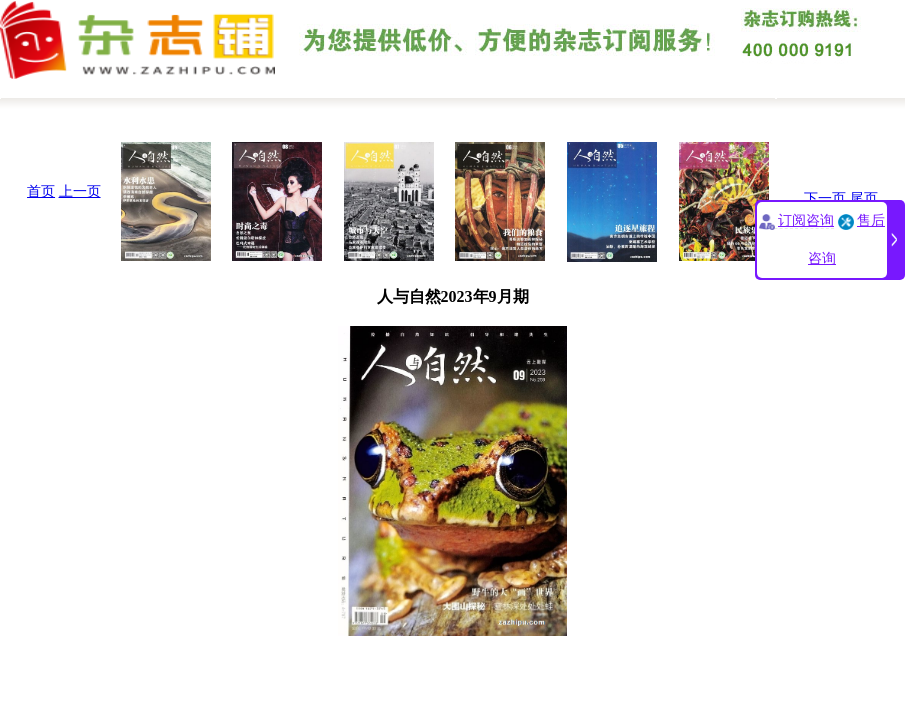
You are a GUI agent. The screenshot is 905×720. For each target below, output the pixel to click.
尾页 (864, 198)
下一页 (825, 198)
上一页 (80, 191)
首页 (41, 191)
